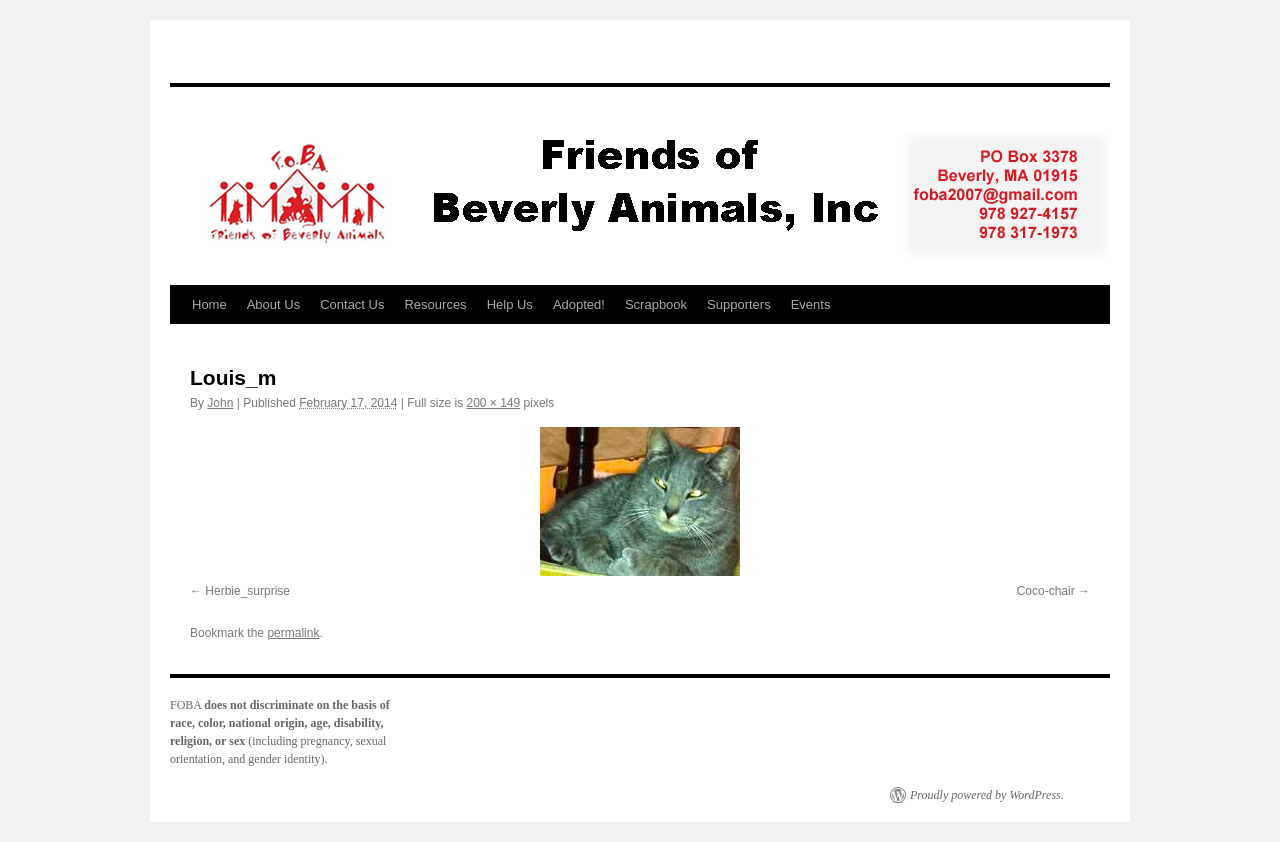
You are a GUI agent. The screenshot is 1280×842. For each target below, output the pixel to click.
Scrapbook (656, 304)
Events (811, 304)
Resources (435, 304)
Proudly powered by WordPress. (987, 795)
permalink (293, 633)
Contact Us (352, 304)
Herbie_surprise (247, 591)
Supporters (739, 304)
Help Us (510, 304)
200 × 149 (493, 403)
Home (209, 304)
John (220, 403)
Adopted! (579, 304)
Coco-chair (1046, 591)
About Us (273, 304)
